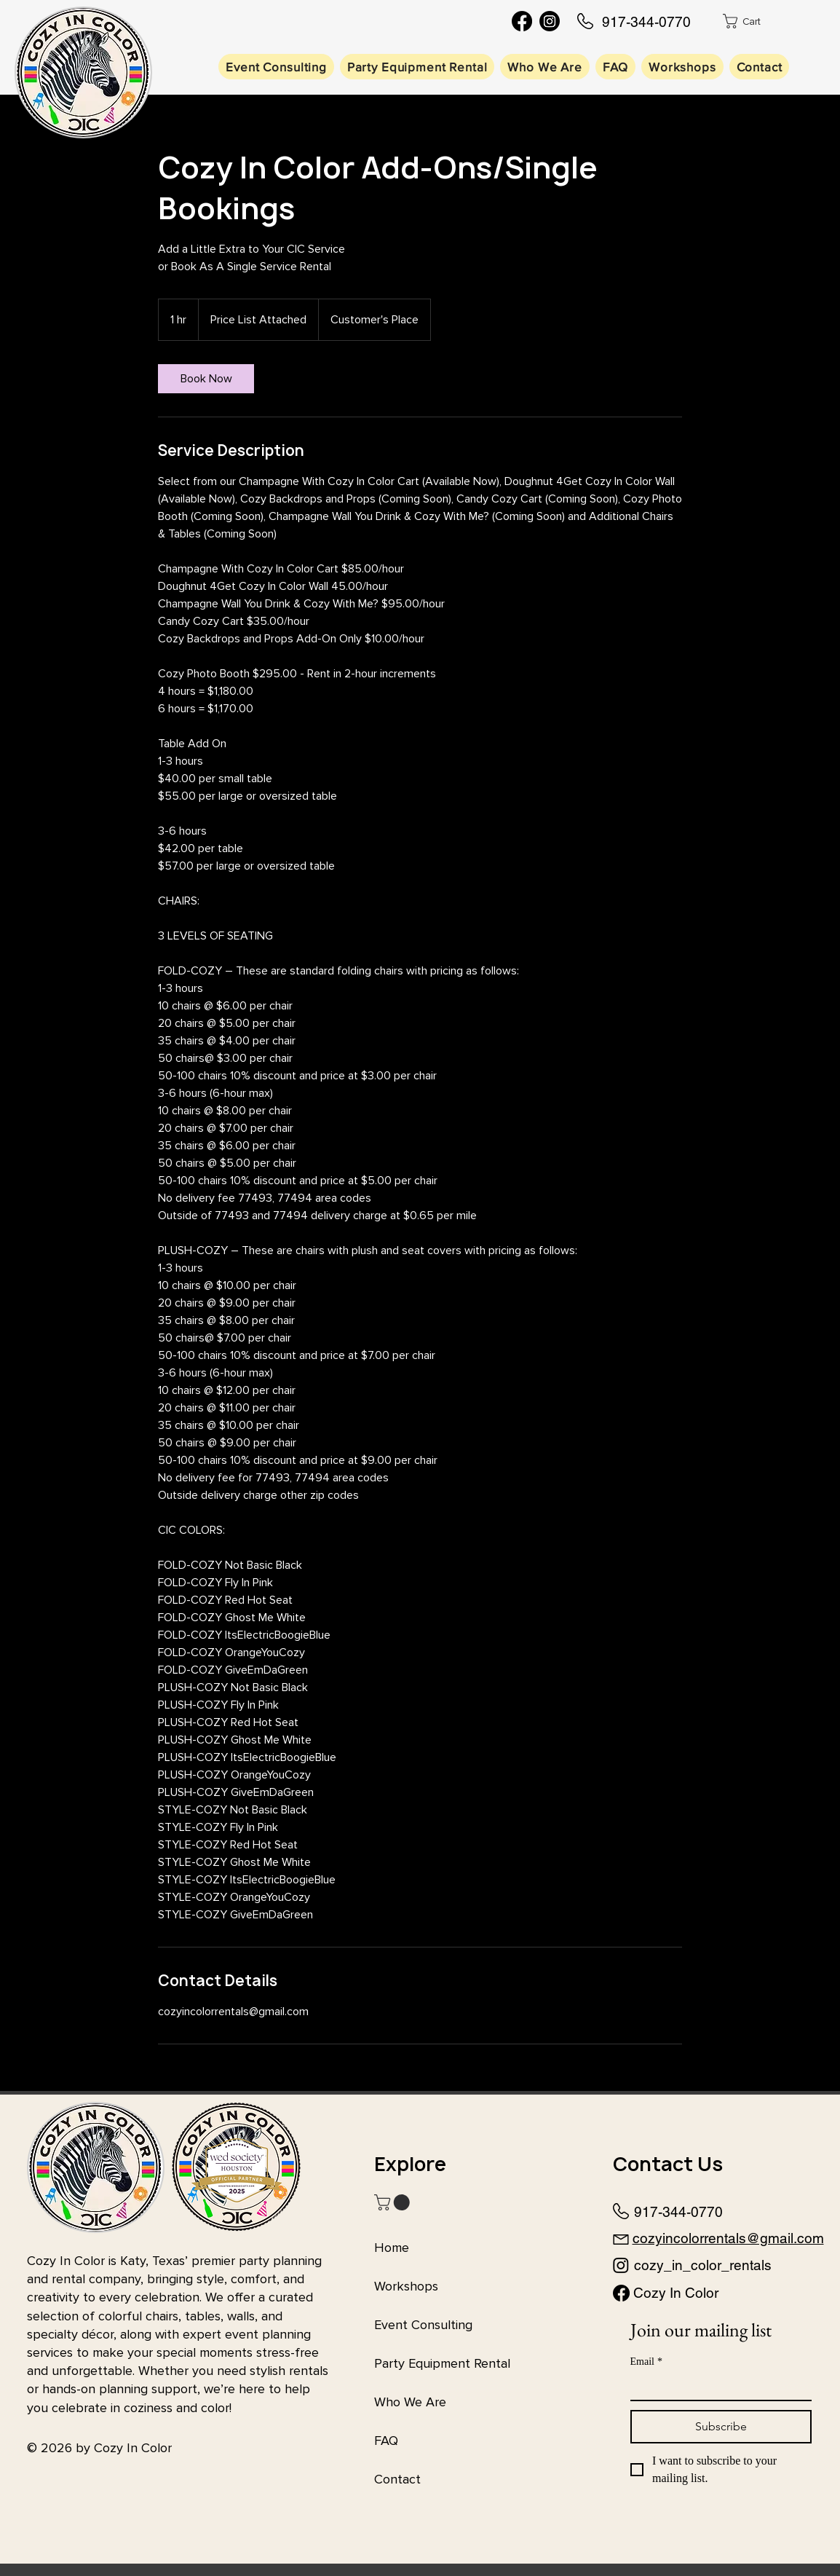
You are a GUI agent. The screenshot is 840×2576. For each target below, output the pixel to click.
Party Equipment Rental (442, 2363)
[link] (206, 378)
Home (391, 2248)
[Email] (716, 2387)
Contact (397, 2479)
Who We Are (410, 2402)
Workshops (406, 2286)
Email (646, 2361)
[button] (752, 21)
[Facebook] (522, 21)
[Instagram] (549, 21)
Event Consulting (423, 2325)
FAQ (386, 2441)
